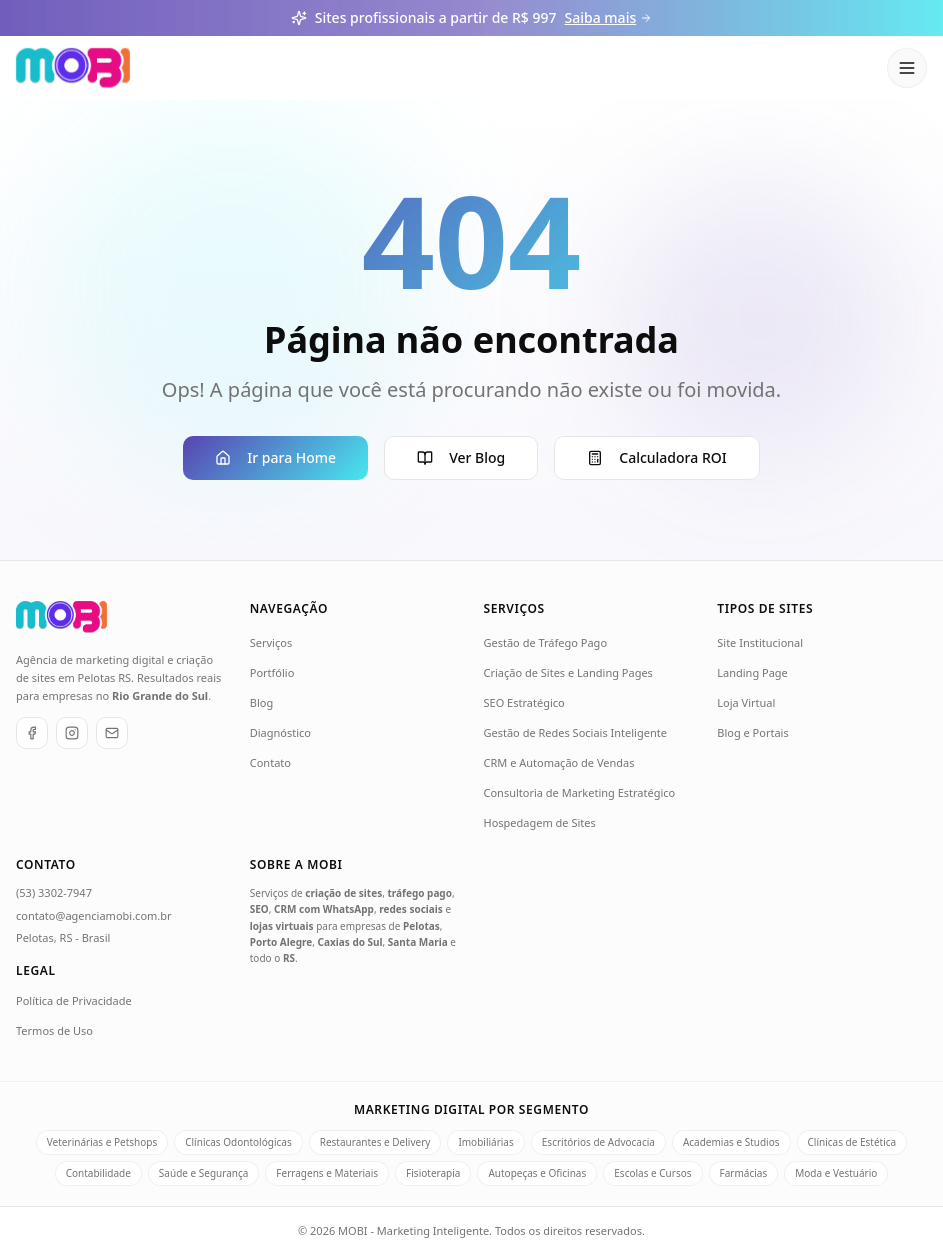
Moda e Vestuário (836, 1173)
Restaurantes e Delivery (375, 1142)
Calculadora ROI (656, 457)
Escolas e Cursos (652, 1173)
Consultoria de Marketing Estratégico (580, 792)
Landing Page (752, 672)
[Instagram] (72, 733)
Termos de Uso (54, 1030)
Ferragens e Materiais (327, 1173)
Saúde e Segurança (204, 1173)
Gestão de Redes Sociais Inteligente (575, 732)
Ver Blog (461, 457)
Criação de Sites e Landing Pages (568, 672)
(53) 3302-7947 (54, 892)
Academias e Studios (731, 1142)
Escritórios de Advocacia (598, 1142)
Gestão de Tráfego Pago (546, 642)
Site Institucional (760, 642)
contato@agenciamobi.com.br (94, 915)
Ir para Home (275, 457)
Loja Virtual (746, 702)
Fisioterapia (433, 1173)
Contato (270, 762)
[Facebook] (32, 733)
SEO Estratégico (524, 702)
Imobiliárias (485, 1142)
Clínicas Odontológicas (238, 1142)
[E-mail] (112, 733)
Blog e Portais (752, 732)
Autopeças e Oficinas (537, 1173)
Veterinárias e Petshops (102, 1142)
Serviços (271, 642)
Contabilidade (98, 1173)
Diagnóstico (280, 732)
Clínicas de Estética (852, 1142)
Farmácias (744, 1173)
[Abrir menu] (907, 68)
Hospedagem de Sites (540, 822)
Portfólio (272, 672)
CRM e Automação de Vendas (559, 762)
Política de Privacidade (74, 1000)
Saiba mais (609, 17)
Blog (261, 702)
